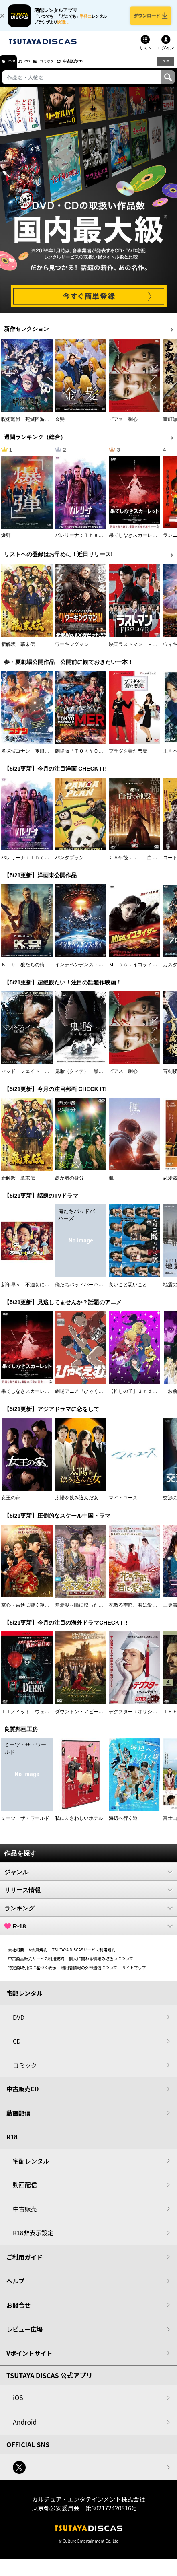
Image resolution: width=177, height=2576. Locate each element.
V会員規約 (38, 1956)
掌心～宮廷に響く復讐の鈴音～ (35, 1612)
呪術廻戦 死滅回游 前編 (30, 426)
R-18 (88, 1933)
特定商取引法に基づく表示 (32, 1974)
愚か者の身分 (69, 1185)
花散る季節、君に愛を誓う (138, 1612)
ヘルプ (15, 2287)
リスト (145, 55)
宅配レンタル (31, 2168)
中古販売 (25, 2215)
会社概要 (16, 1956)
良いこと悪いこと (128, 1291)
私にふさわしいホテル (79, 1825)
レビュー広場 (24, 2336)
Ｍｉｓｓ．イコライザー (135, 971)
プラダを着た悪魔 (128, 758)
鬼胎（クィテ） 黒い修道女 (86, 1078)
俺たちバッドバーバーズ (81, 1291)
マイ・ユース (123, 1505)
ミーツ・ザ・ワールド (25, 1825)
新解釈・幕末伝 (18, 651)
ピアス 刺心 (123, 426)
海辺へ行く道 (123, 1825)
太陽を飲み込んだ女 (76, 1505)
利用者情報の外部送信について (89, 1974)
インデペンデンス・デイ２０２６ (91, 971)
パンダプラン (69, 865)
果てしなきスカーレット (135, 542)
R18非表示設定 (33, 2239)
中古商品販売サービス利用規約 (36, 1965)
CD (37, 68)
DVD (15, 68)
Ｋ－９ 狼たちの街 (23, 971)
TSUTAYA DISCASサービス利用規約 (84, 1956)
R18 (165, 68)
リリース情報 (88, 1897)
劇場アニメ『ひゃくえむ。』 (86, 1398)
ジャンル (88, 1878)
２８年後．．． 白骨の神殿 (140, 865)
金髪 (60, 426)
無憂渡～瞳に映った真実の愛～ (88, 1612)
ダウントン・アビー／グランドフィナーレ (100, 1718)
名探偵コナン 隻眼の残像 (30, 758)
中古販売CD (98, 68)
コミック (63, 68)
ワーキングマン (72, 651)
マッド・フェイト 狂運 (27, 1078)
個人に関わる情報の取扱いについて (101, 1965)
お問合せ (18, 2312)
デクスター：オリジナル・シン (142, 1718)
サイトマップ (134, 1974)
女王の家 (10, 1505)
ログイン (166, 55)
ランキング (88, 1915)
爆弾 (6, 542)
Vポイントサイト (29, 2360)
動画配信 (18, 2120)
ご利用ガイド (24, 2264)
